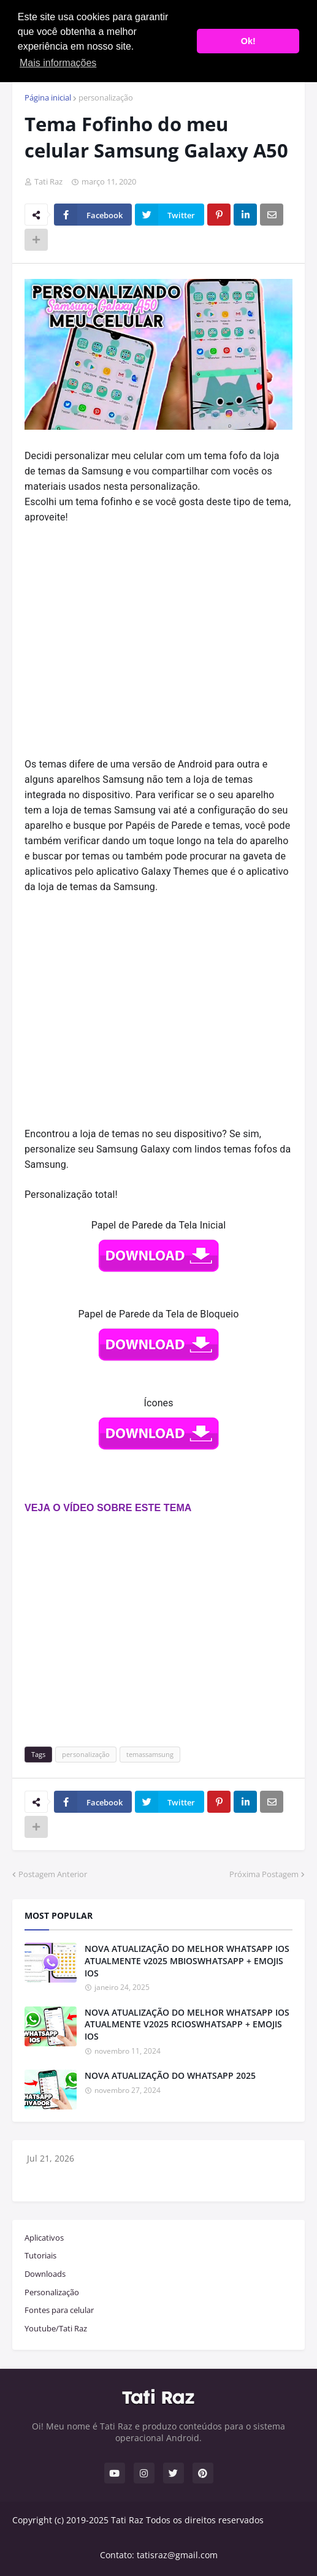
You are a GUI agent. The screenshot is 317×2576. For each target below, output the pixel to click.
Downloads (45, 2273)
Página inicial (48, 97)
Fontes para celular (59, 2309)
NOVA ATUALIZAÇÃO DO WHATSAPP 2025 (170, 2075)
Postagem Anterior (52, 1874)
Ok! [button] (248, 41)
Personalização (52, 2292)
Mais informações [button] (58, 63)
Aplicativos (44, 2237)
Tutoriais (40, 2255)
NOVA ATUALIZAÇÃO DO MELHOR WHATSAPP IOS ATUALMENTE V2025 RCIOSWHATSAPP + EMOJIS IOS (187, 2024)
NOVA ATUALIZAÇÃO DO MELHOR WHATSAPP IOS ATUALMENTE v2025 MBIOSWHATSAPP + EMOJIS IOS (187, 1960)
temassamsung (150, 1754)
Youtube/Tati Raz (56, 2328)
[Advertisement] (158, 626)
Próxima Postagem (264, 1874)
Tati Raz (127, 2520)
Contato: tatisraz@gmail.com (159, 2555)
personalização (105, 97)
